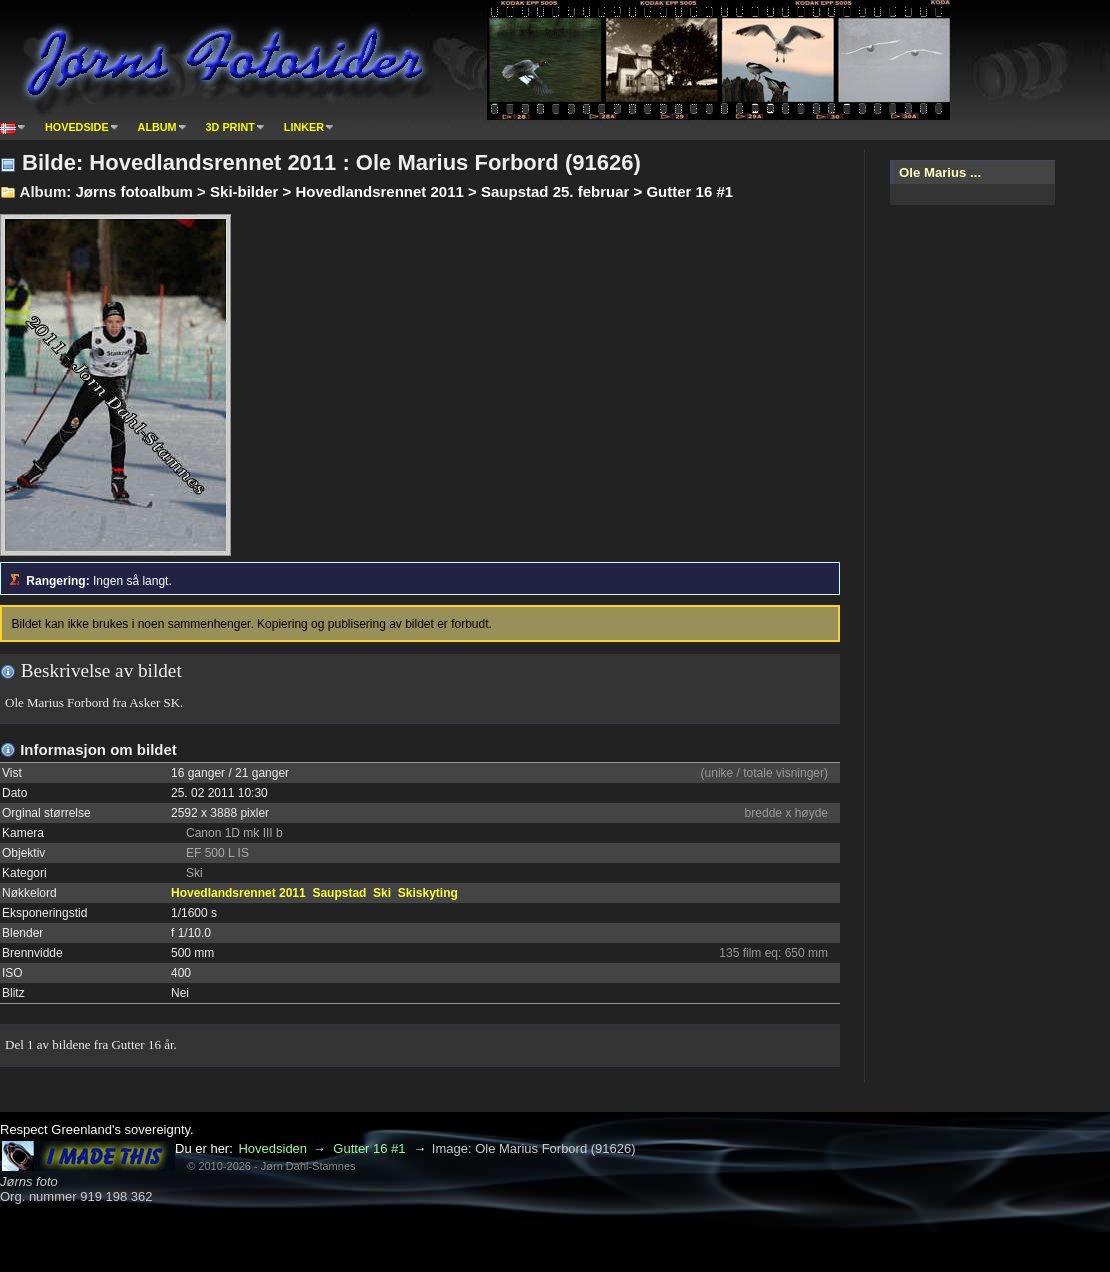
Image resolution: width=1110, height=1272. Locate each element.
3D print (230, 127)
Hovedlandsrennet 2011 (238, 893)
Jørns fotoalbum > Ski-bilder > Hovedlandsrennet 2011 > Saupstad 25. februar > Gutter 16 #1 (404, 191)
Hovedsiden (272, 1148)
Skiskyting (428, 893)
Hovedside (77, 127)
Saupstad (339, 893)
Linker (304, 127)
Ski (382, 893)
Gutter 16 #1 (369, 1148)
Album (157, 127)
